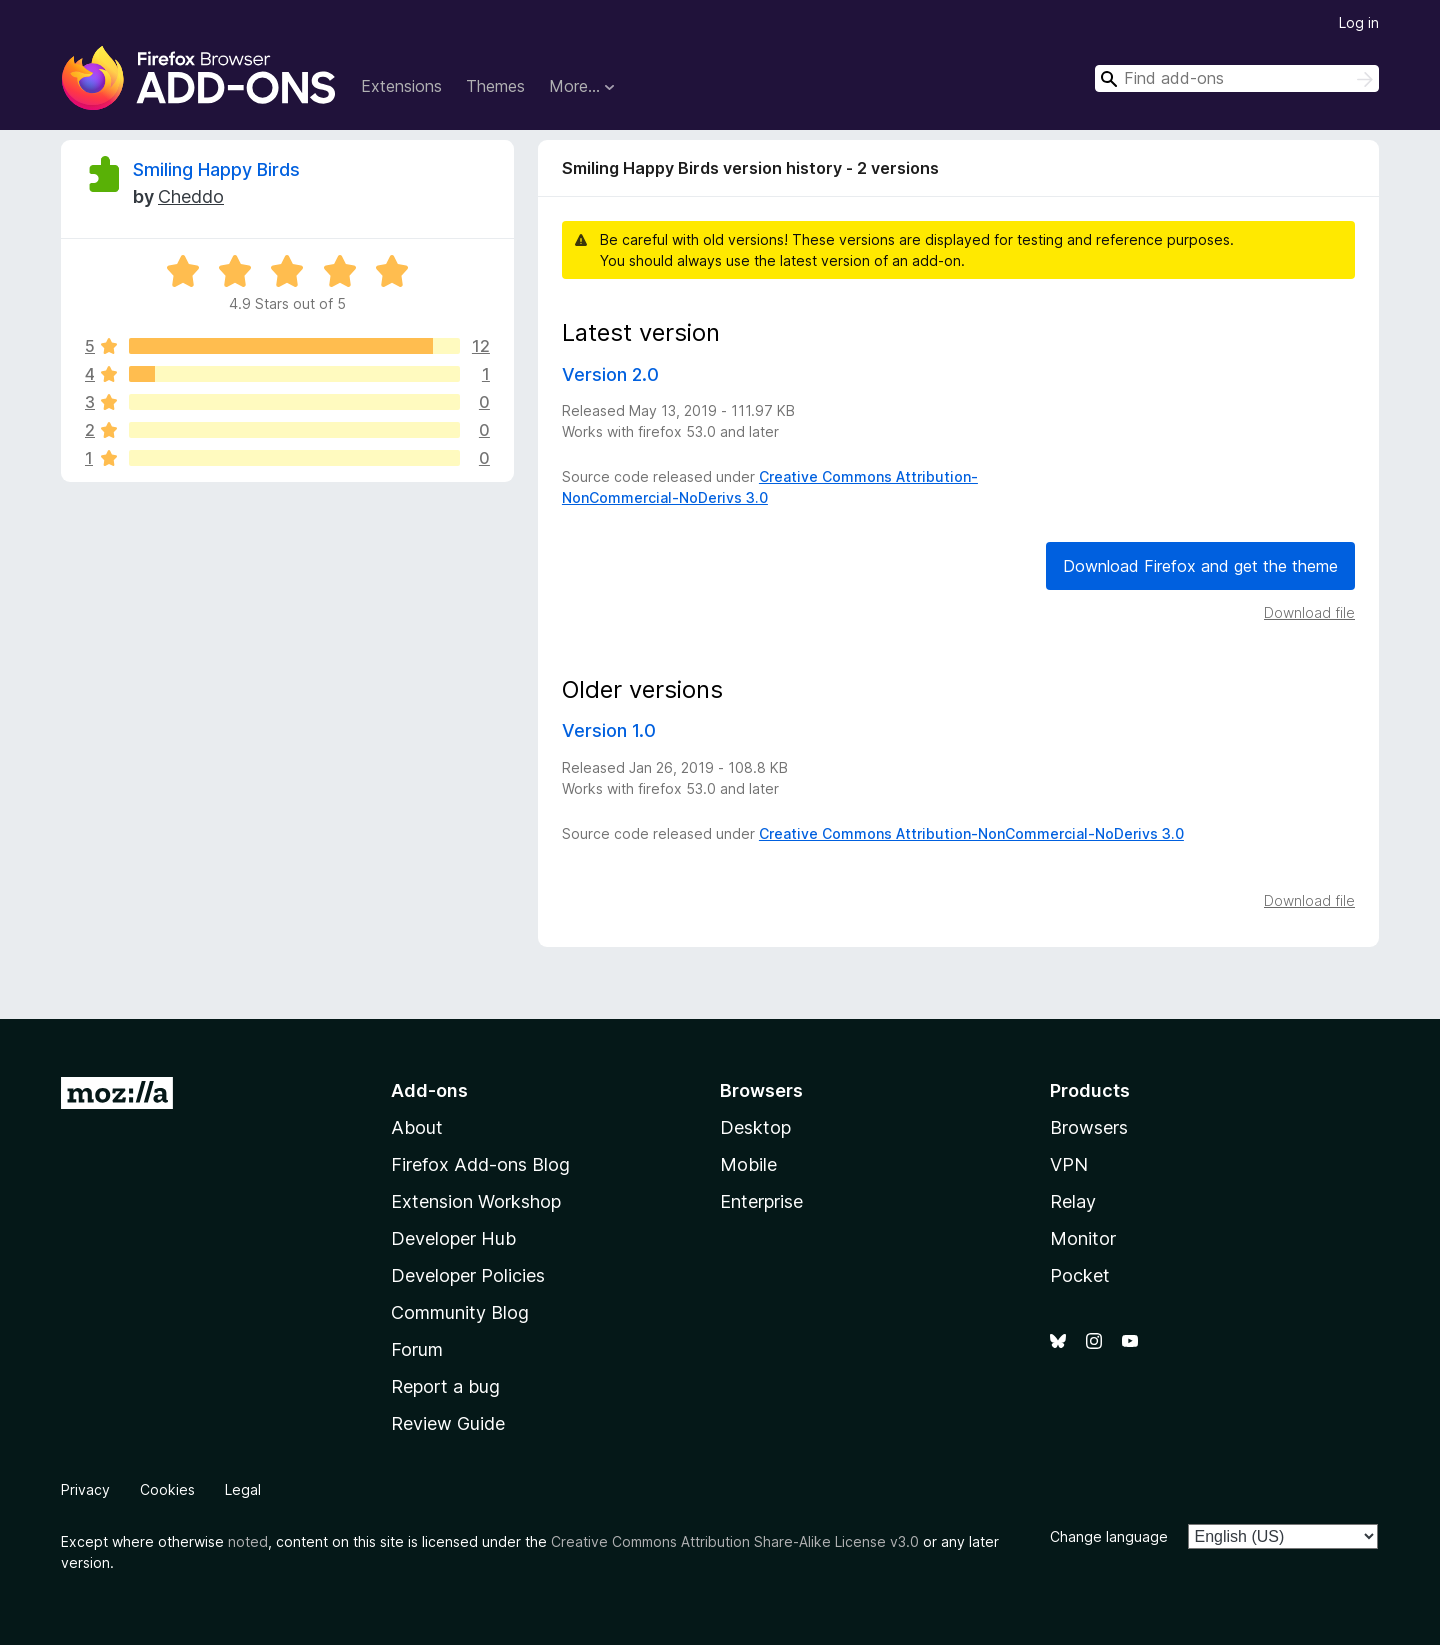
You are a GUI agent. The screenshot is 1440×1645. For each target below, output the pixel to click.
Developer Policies (468, 1275)
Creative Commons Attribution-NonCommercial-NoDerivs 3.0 (971, 833)
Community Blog (460, 1312)
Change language (1109, 1536)
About (417, 1127)
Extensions (401, 86)
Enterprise (761, 1201)
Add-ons (429, 1090)
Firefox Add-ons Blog (480, 1164)
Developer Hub (453, 1238)
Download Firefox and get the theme (1200, 566)
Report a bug (445, 1386)
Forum (417, 1349)
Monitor (1083, 1238)
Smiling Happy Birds (216, 169)
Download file (1309, 612)
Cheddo (191, 196)
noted (248, 1541)
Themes (495, 86)
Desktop (755, 1127)
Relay (1073, 1201)
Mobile (748, 1164)
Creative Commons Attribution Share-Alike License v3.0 (735, 1541)
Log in (1359, 22)
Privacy (85, 1489)
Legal (243, 1489)
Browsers (1089, 1127)
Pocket (1080, 1275)
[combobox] (1237, 78)
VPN (1069, 1164)
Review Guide (448, 1423)
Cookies (167, 1489)
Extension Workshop (476, 1201)
